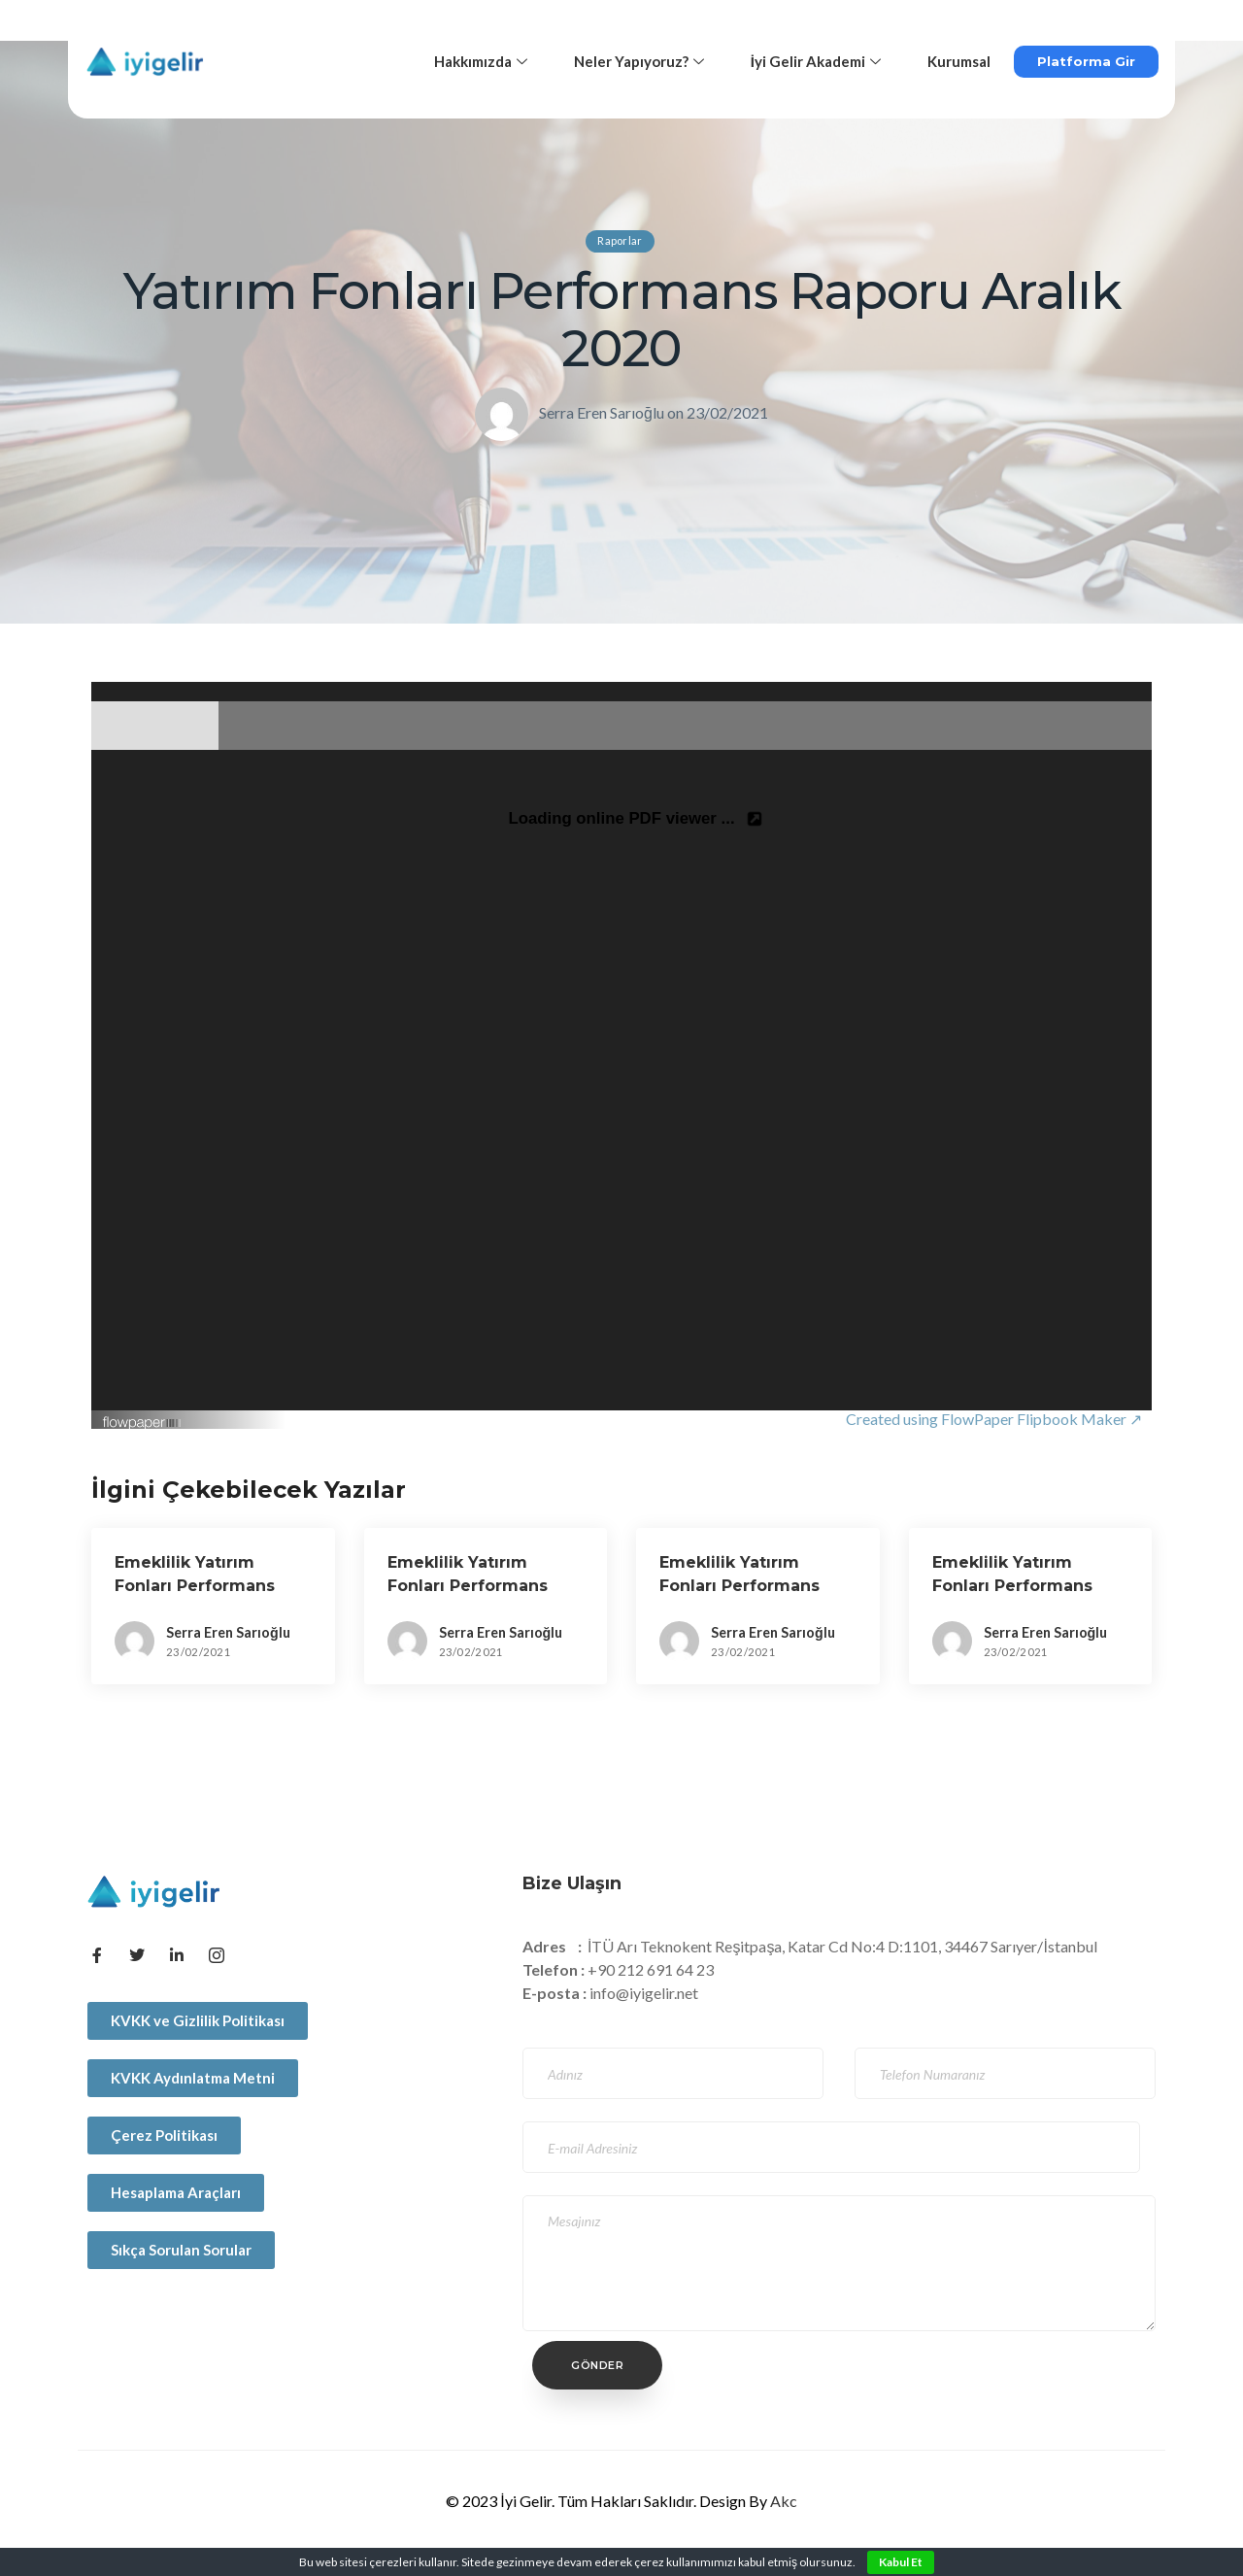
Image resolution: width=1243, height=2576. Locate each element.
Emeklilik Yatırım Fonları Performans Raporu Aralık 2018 (739, 1585)
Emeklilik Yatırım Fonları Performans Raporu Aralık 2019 (1012, 1585)
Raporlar (619, 240)
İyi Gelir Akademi (816, 61)
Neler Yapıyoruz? (639, 61)
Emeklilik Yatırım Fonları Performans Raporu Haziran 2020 (200, 1585)
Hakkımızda (480, 61)
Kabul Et (901, 2562)
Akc (783, 2500)
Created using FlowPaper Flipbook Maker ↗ (994, 1418)
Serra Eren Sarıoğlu (601, 412)
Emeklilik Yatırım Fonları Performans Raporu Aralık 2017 (467, 1585)
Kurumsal (959, 61)
